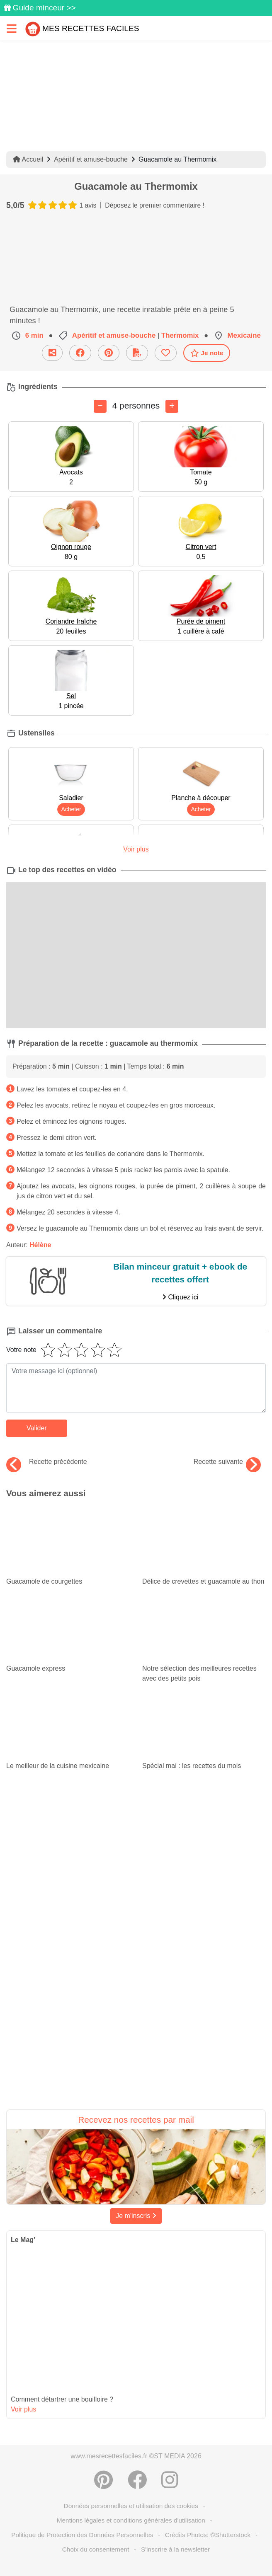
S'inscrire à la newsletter (175, 2549)
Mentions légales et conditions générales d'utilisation (131, 2520)
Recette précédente (46, 1462)
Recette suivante (227, 1462)
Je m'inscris (136, 2215)
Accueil (28, 159)
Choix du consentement (95, 2549)
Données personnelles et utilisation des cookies (131, 2505)
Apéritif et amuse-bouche (91, 159)
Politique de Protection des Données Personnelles (82, 2534)
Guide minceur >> (44, 7)
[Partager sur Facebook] (137, 2480)
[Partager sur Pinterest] (103, 2480)
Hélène (40, 1244)
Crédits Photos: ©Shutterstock (207, 2534)
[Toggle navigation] (11, 28)
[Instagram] (169, 2480)
